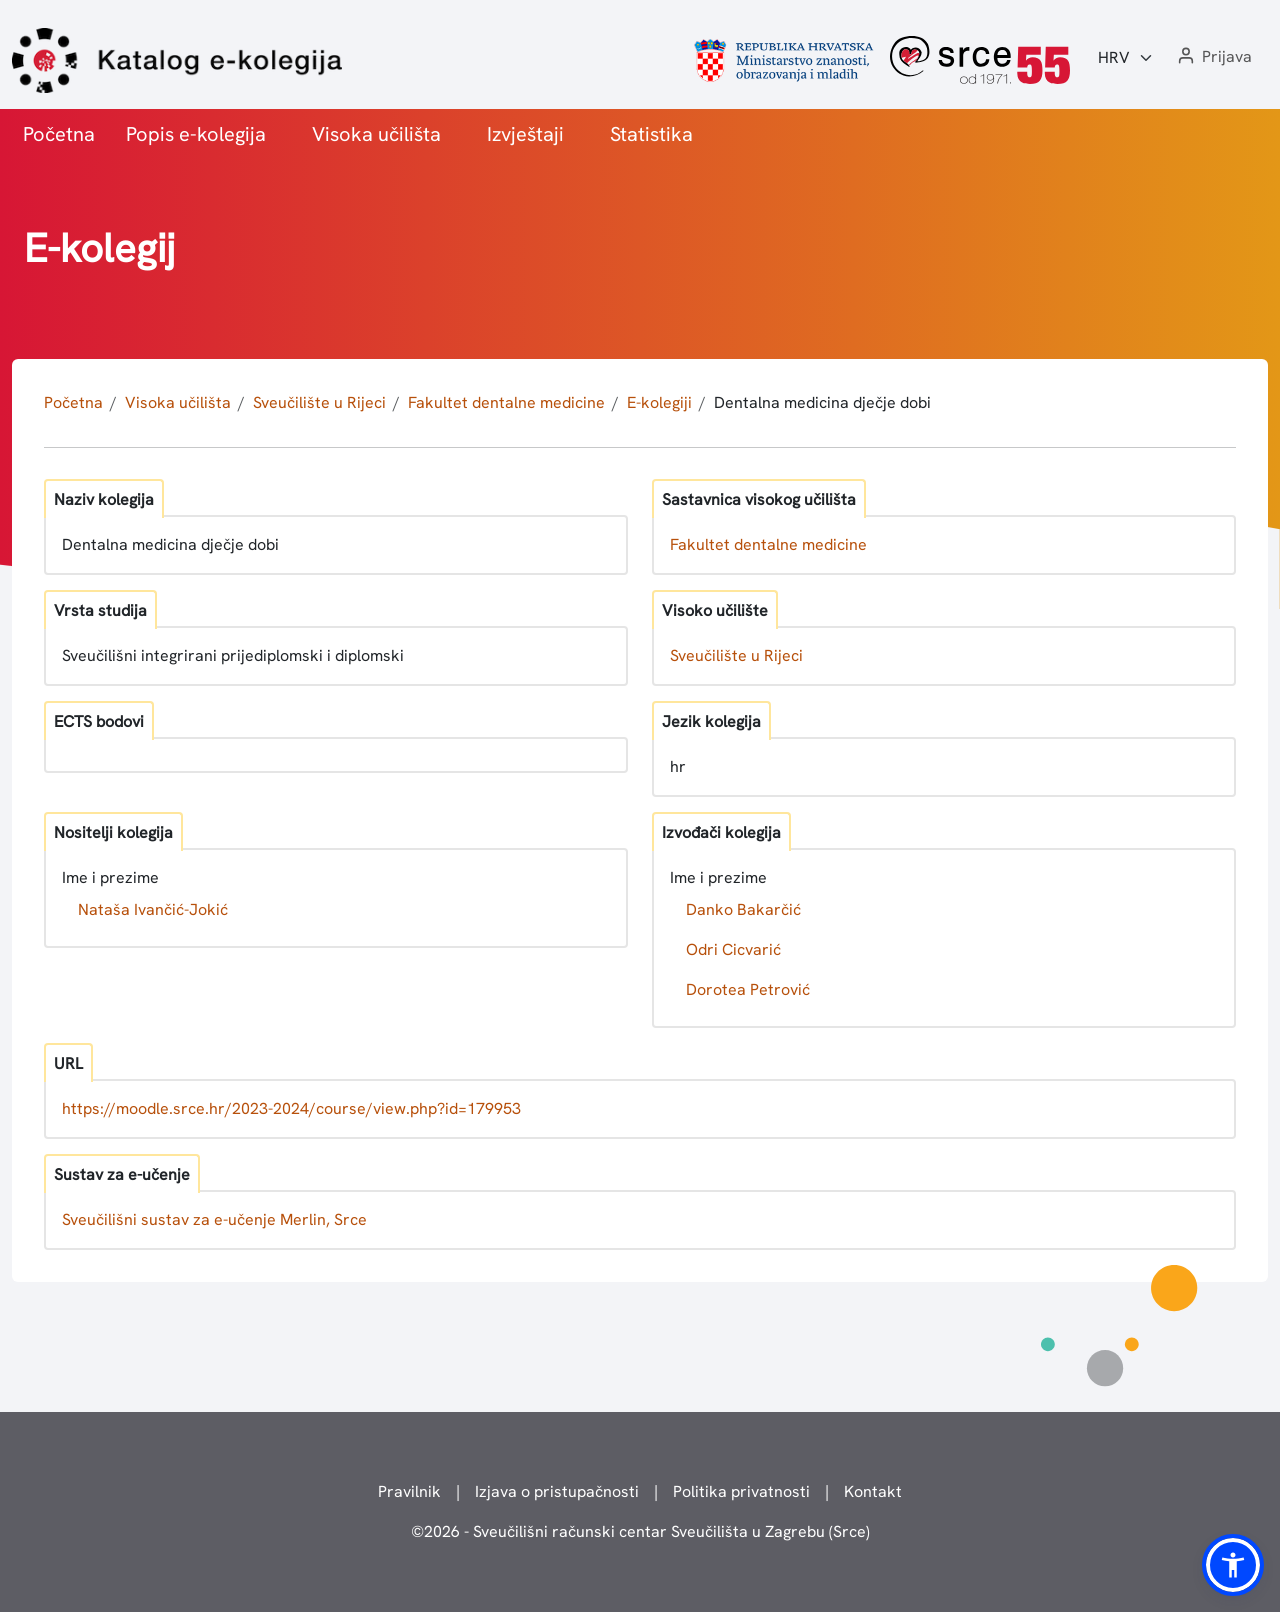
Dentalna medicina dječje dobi (822, 402)
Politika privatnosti (741, 1491)
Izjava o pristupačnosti (557, 1491)
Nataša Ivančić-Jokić (153, 909)
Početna (59, 134)
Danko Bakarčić (743, 909)
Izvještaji (525, 134)
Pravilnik (409, 1491)
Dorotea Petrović (748, 989)
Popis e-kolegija (196, 134)
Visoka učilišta (376, 134)
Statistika (651, 134)
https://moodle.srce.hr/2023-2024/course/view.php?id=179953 (291, 1108)
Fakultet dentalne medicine (506, 402)
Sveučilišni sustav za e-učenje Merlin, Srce (214, 1219)
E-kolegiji (659, 402)
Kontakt (873, 1491)
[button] (1213, 57)
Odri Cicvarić (733, 949)
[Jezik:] (1126, 58)
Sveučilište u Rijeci (319, 402)
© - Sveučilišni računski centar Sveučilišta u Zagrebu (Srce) (640, 1531)
